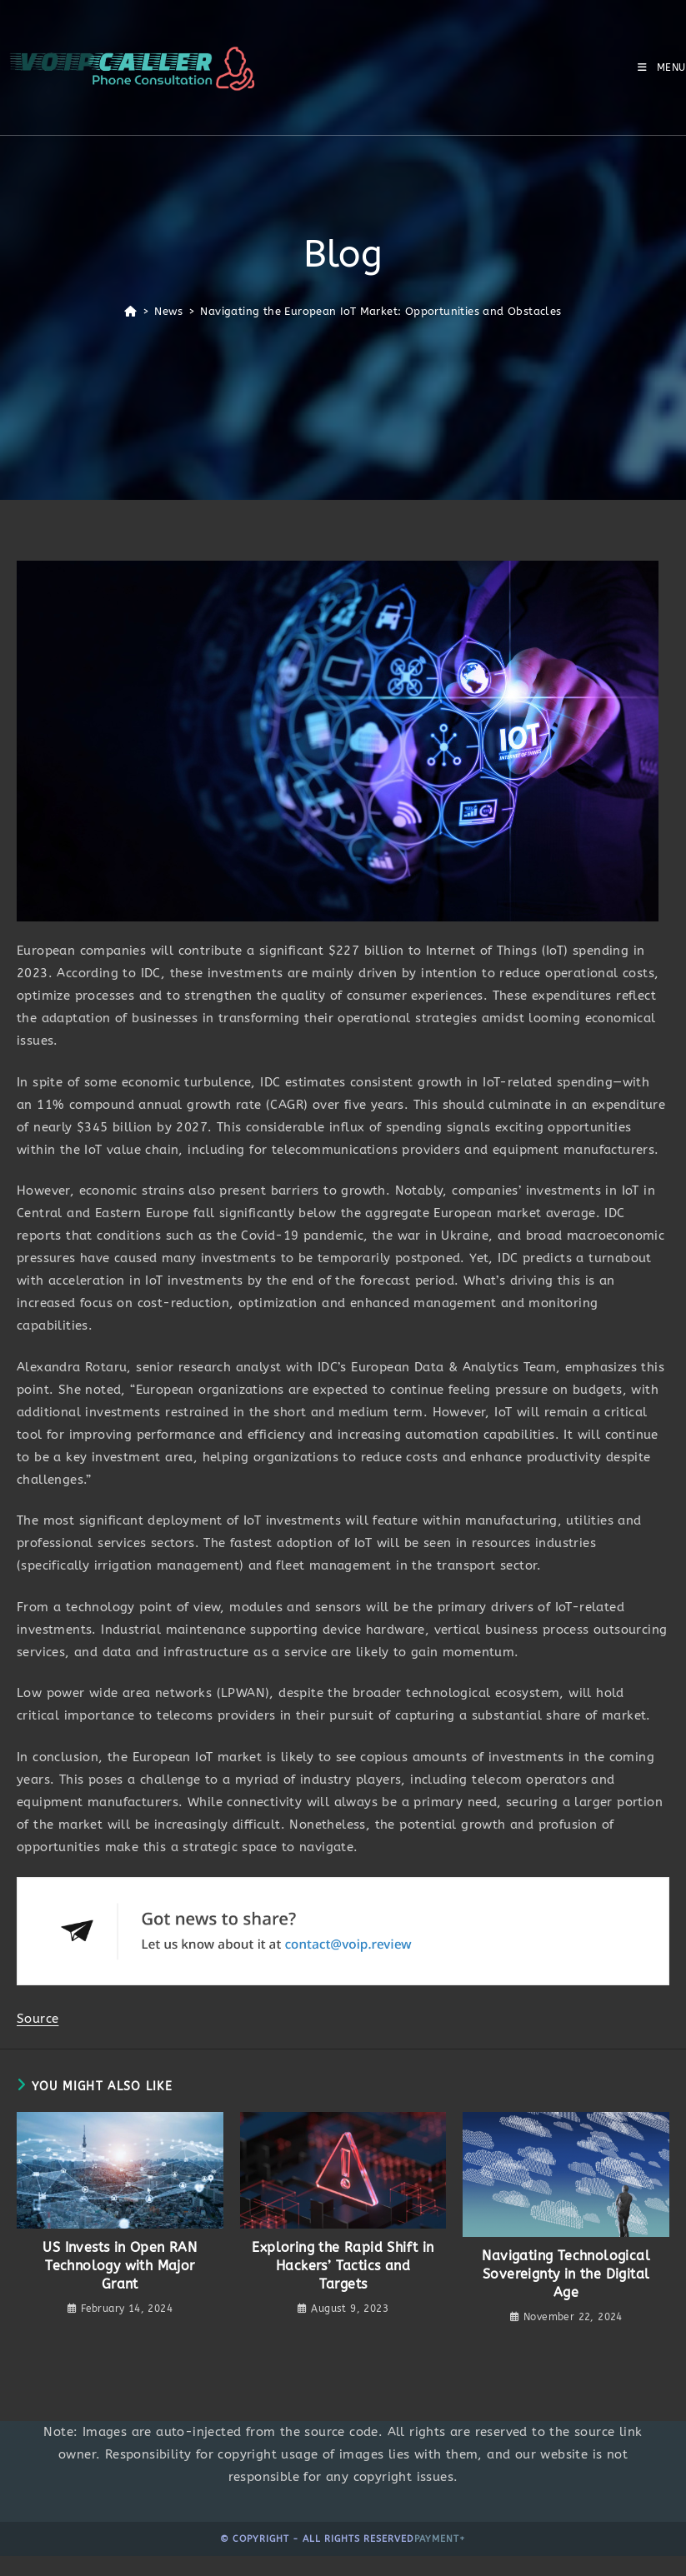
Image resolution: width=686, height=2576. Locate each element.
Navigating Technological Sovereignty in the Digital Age (566, 2274)
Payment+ (440, 2539)
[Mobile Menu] (662, 67)
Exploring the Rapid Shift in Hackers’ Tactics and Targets (342, 2266)
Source (37, 2018)
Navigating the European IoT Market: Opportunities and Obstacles (380, 311)
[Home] (130, 311)
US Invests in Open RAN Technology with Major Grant (120, 2266)
